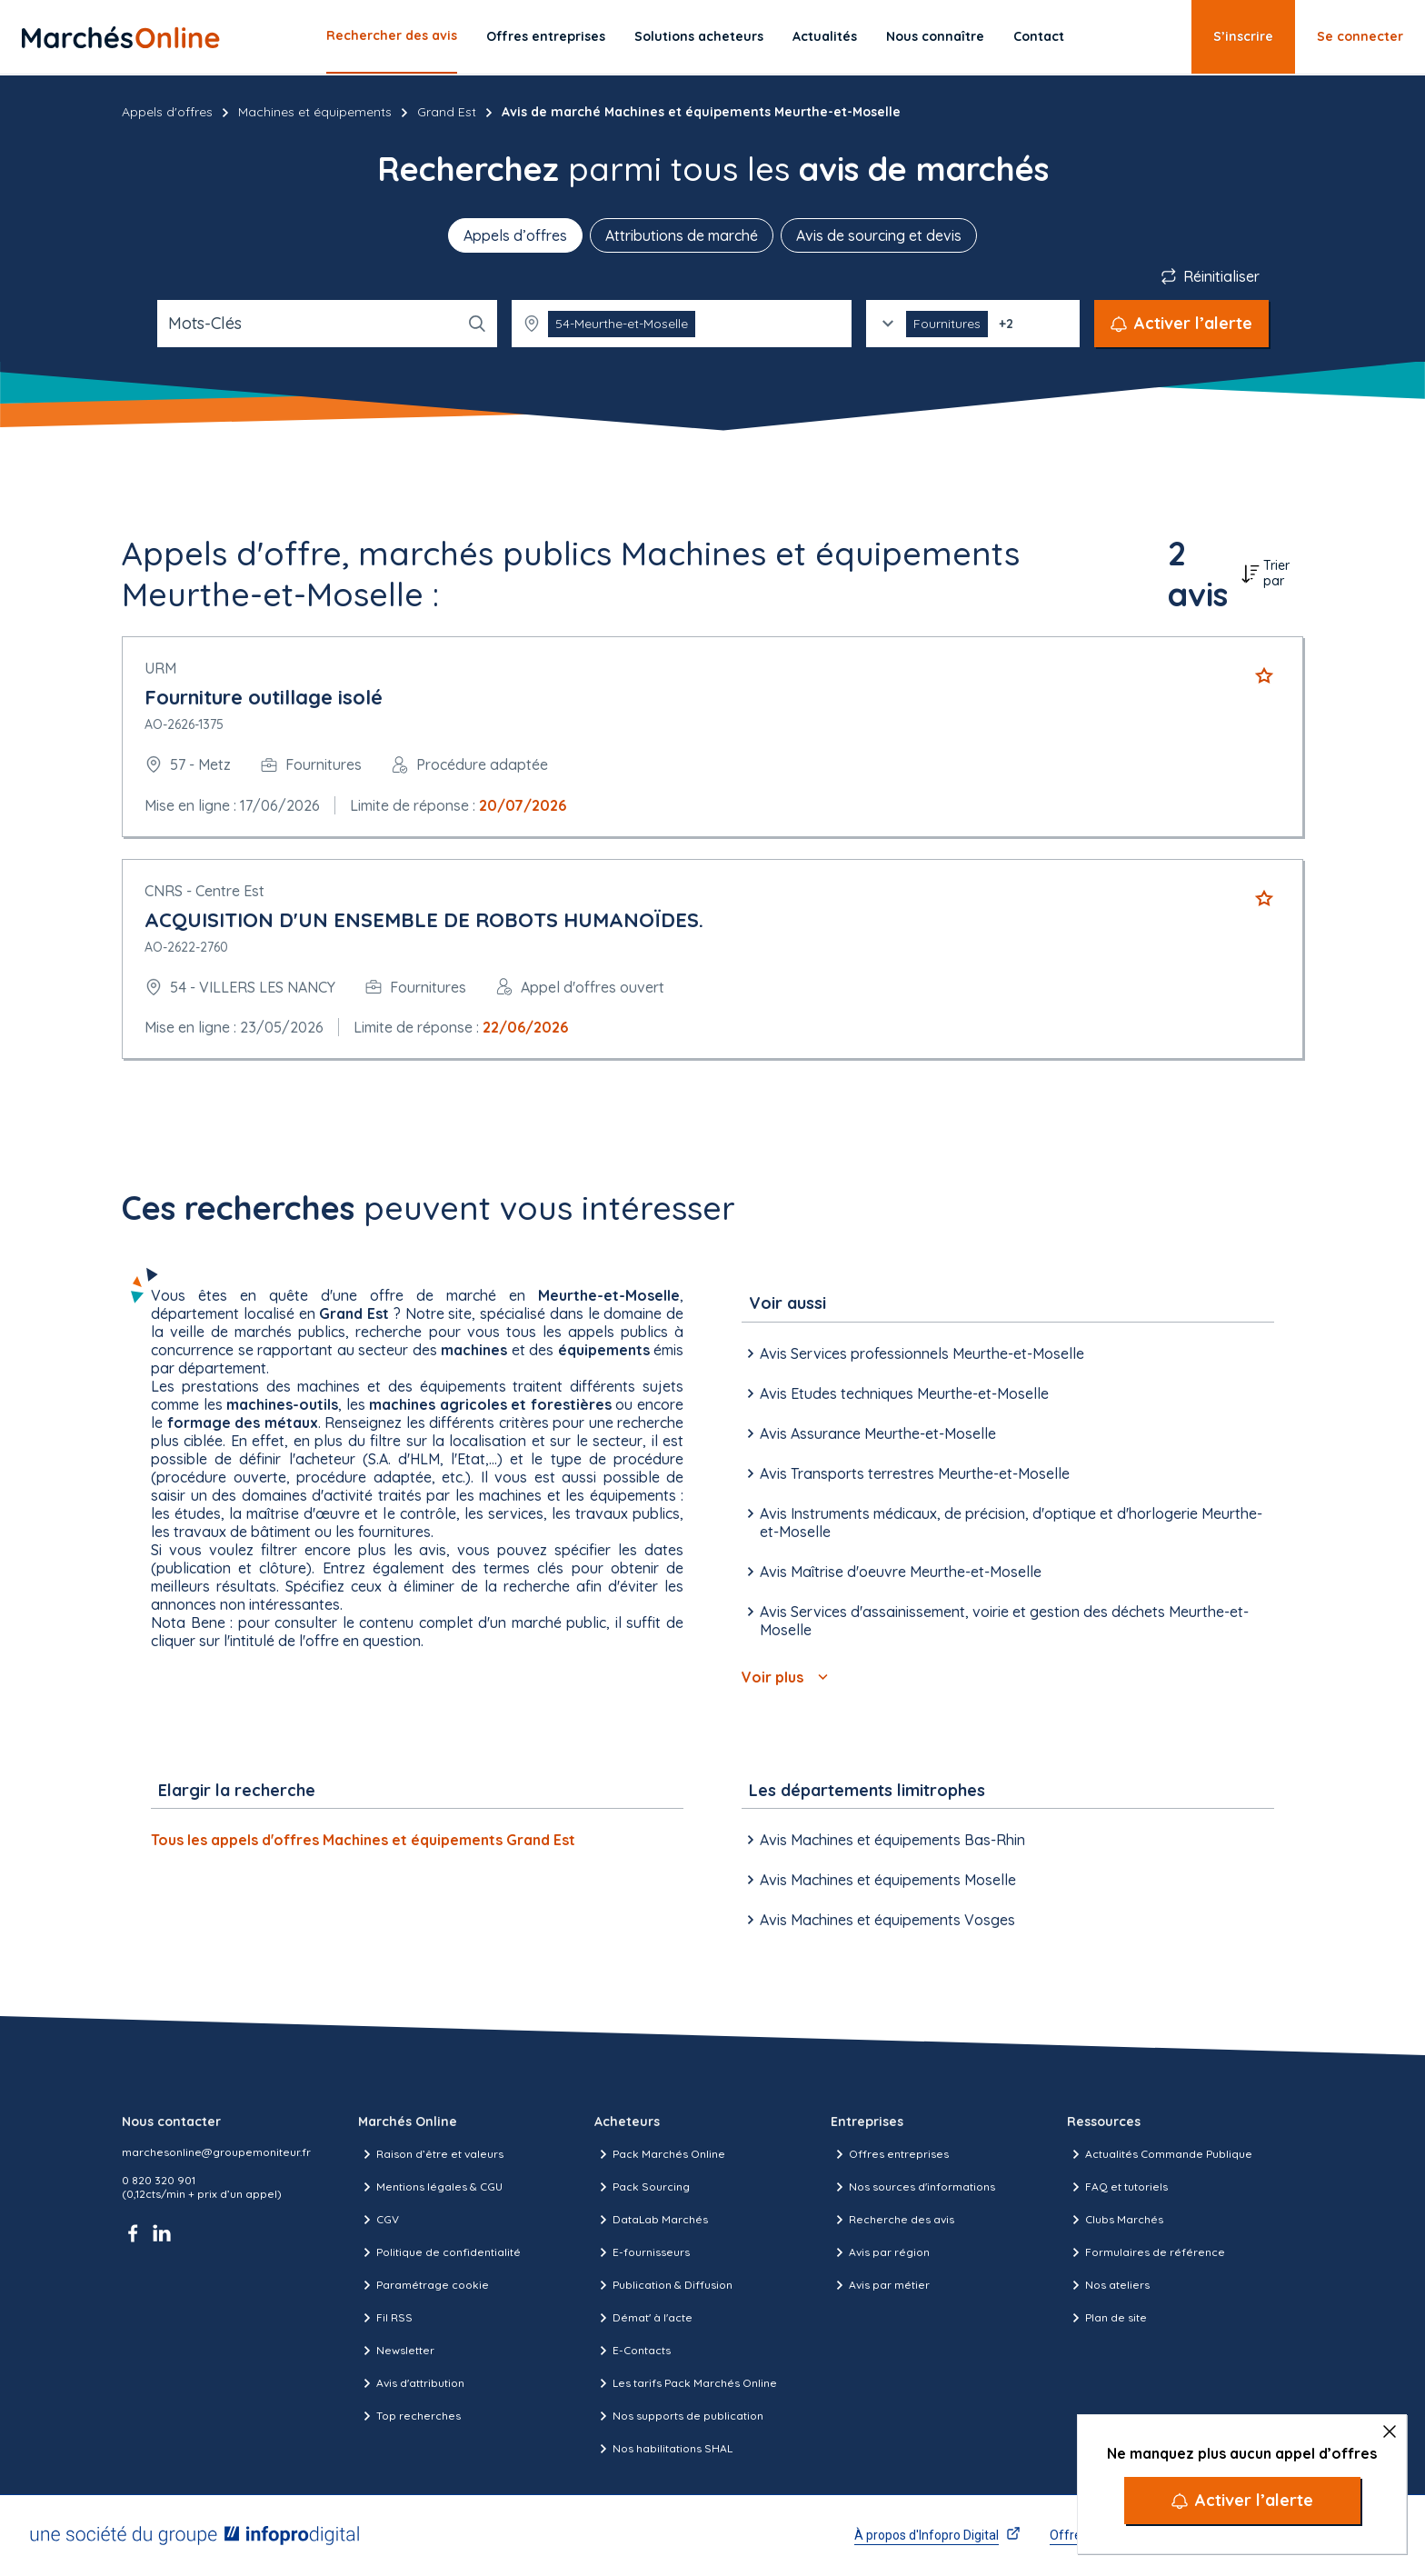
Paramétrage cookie (423, 2285)
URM (160, 668)
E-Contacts (632, 2350)
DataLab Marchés (651, 2220)
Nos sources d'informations (913, 2187)
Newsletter (396, 2350)
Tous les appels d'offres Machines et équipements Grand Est (363, 1840)
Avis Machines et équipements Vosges (878, 1920)
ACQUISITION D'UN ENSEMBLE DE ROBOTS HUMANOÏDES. (423, 920)
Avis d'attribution (411, 2383)
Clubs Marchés (1115, 2220)
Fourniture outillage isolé (263, 697)
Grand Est (446, 112)
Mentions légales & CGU (430, 2187)
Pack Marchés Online (659, 2154)
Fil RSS (385, 2318)
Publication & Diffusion (663, 2285)
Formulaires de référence (1146, 2252)
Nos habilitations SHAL (663, 2449)
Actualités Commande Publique (1159, 2154)
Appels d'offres (167, 112)
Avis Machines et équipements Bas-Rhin (883, 1840)
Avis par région (880, 2252)
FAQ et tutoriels (1117, 2187)
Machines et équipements (315, 112)
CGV (378, 2220)
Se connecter (1360, 36)
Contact (1038, 36)
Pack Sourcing (642, 2187)
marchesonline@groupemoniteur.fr (216, 2152)
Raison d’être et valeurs (430, 2154)
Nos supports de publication (678, 2416)
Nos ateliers (1108, 2285)
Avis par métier (880, 2285)
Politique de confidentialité (439, 2252)
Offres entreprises (545, 36)
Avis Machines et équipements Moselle (879, 1880)
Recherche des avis (892, 2220)
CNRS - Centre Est (204, 891)
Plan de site (1107, 2318)
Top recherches (409, 2416)
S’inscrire (1243, 36)
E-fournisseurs (642, 2252)
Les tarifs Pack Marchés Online (685, 2383)
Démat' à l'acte (643, 2318)
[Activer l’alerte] (1242, 2500)
